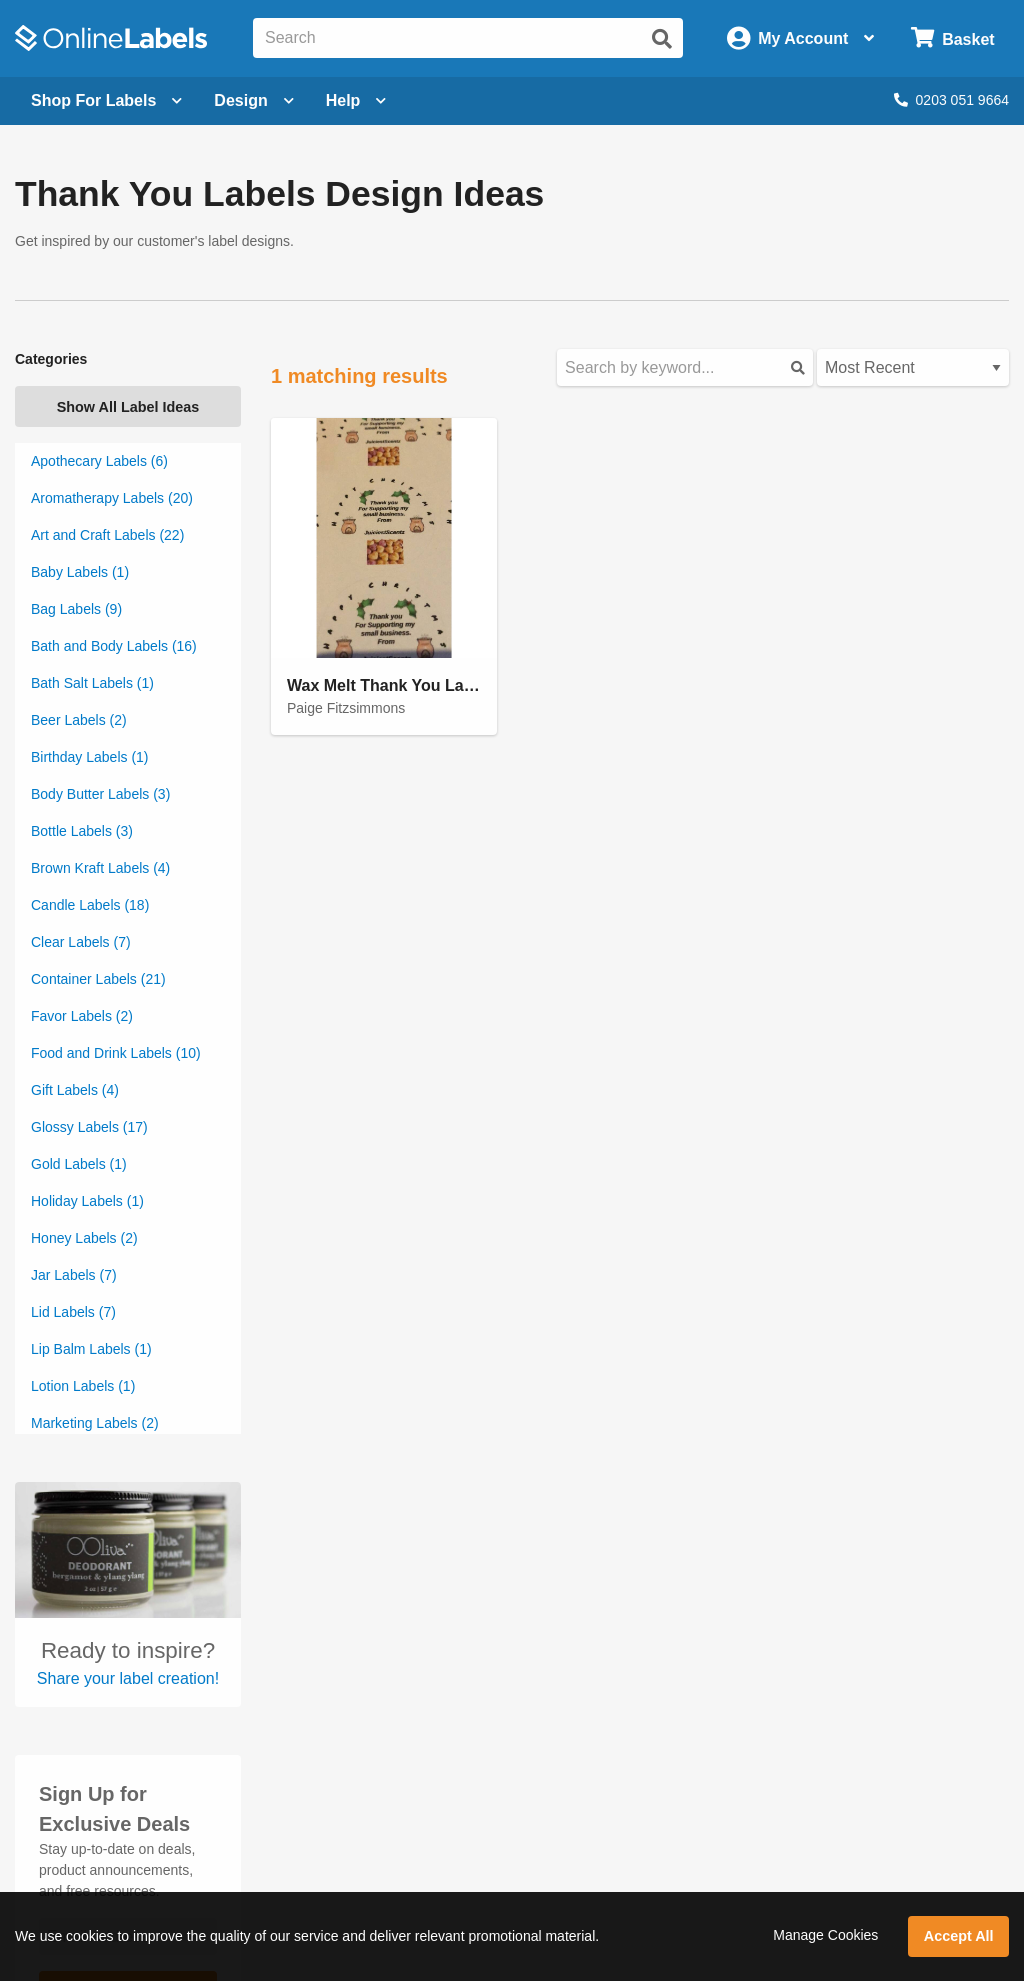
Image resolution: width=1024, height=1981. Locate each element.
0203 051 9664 (951, 100)
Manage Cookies (825, 1935)
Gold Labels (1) (79, 1164)
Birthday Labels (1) (90, 757)
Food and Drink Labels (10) (116, 1053)
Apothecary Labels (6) (99, 461)
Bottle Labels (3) (82, 831)
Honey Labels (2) (84, 1238)
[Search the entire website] (468, 38)
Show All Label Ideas (128, 407)
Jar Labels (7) (74, 1275)
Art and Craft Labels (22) (107, 535)
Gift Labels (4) (75, 1090)
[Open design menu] (253, 101)
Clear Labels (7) (81, 942)
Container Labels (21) (98, 979)
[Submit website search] (662, 39)
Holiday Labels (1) (87, 1201)
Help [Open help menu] (356, 100)
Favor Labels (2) (82, 1016)
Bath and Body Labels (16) (114, 646)
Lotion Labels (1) (83, 1386)
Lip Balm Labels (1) (91, 1349)
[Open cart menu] (952, 38)
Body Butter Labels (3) (100, 794)
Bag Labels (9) (76, 609)
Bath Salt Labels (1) (92, 683)
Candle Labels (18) (90, 905)
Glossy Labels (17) (89, 1127)
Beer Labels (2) (79, 720)
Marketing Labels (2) (95, 1423)
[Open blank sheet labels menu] (106, 101)
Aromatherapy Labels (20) (112, 498)
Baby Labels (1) (80, 572)
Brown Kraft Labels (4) (100, 868)
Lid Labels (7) (73, 1312)
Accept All (959, 1936)
